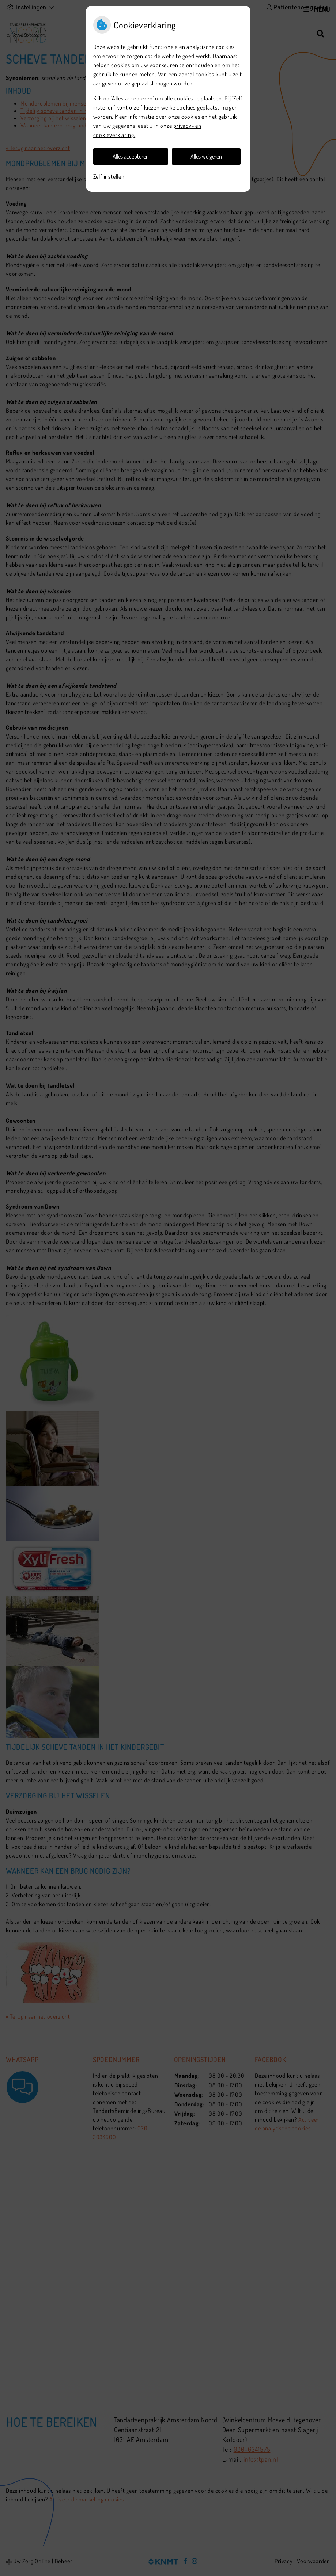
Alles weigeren (206, 156)
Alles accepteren (131, 156)
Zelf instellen (109, 176)
